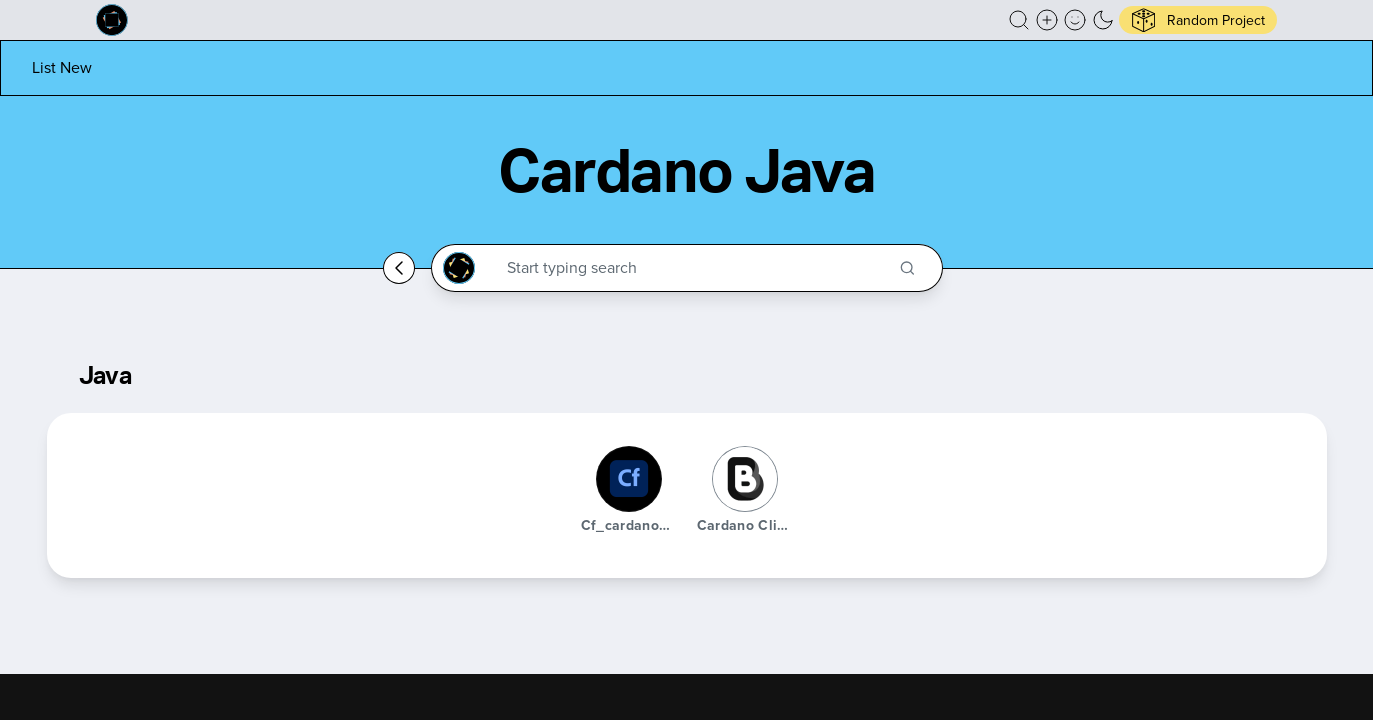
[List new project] (62, 67)
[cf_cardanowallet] (629, 479)
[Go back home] (399, 268)
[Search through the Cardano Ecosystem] (695, 268)
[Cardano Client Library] (745, 479)
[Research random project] (1198, 20)
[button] (1019, 20)
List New (62, 67)
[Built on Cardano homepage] (112, 20)
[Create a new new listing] (1047, 20)
